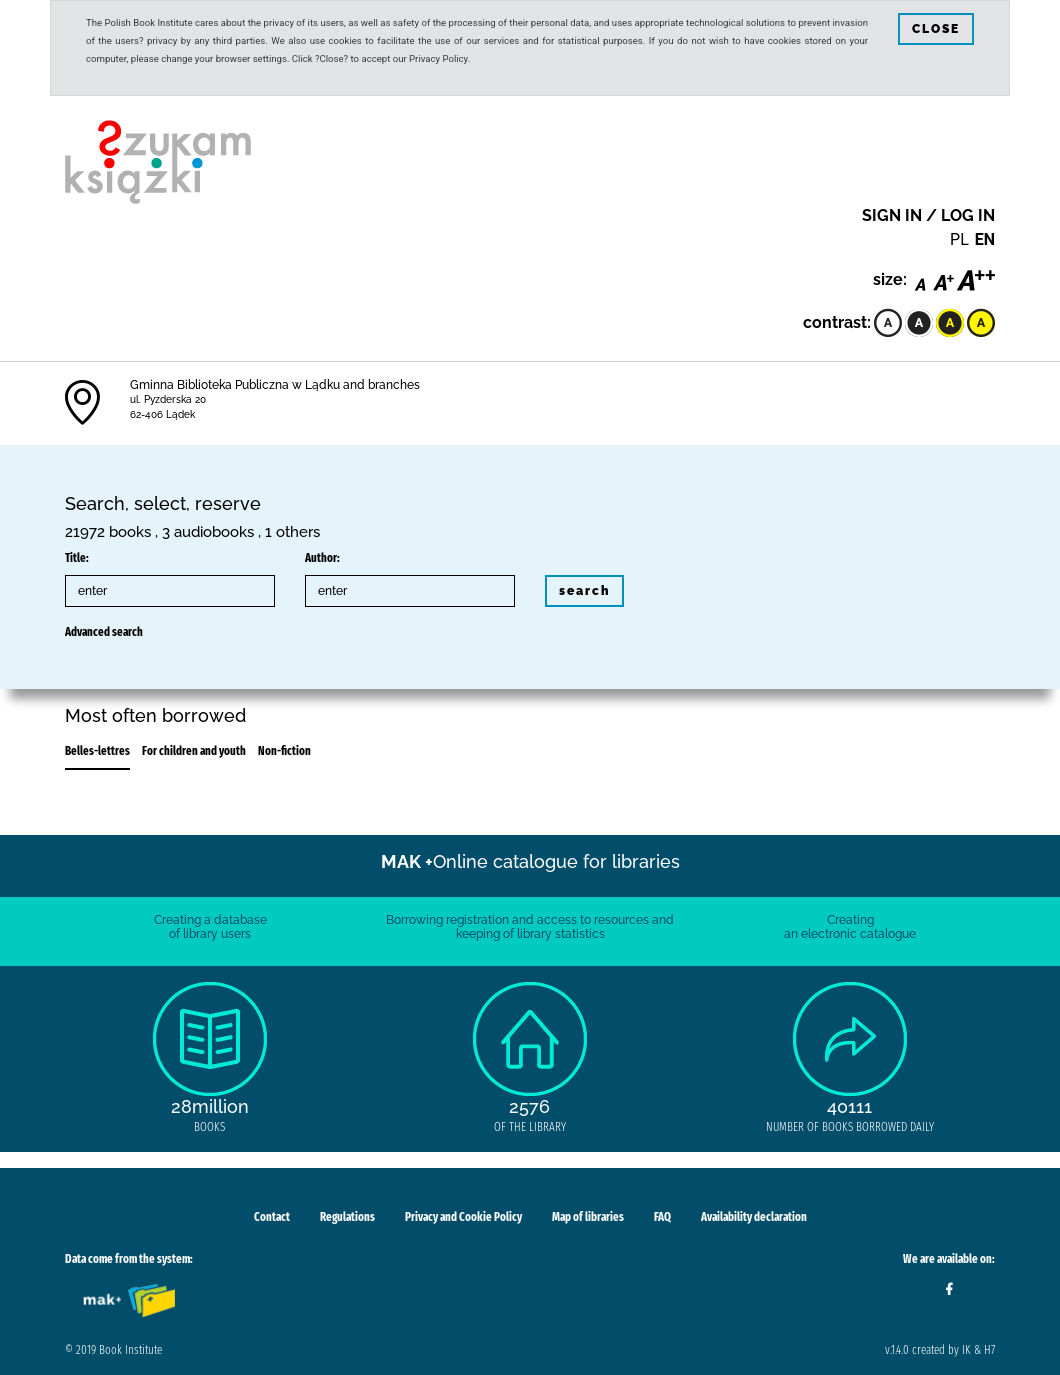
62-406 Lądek (162, 414)
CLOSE (936, 29)
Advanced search (104, 632)
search (584, 591)
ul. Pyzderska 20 (168, 399)
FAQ (662, 1217)
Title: (77, 558)
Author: (322, 558)
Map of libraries (588, 1217)
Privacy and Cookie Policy (463, 1217)
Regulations (347, 1217)
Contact (272, 1217)
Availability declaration (754, 1217)
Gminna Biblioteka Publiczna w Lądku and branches (275, 385)
